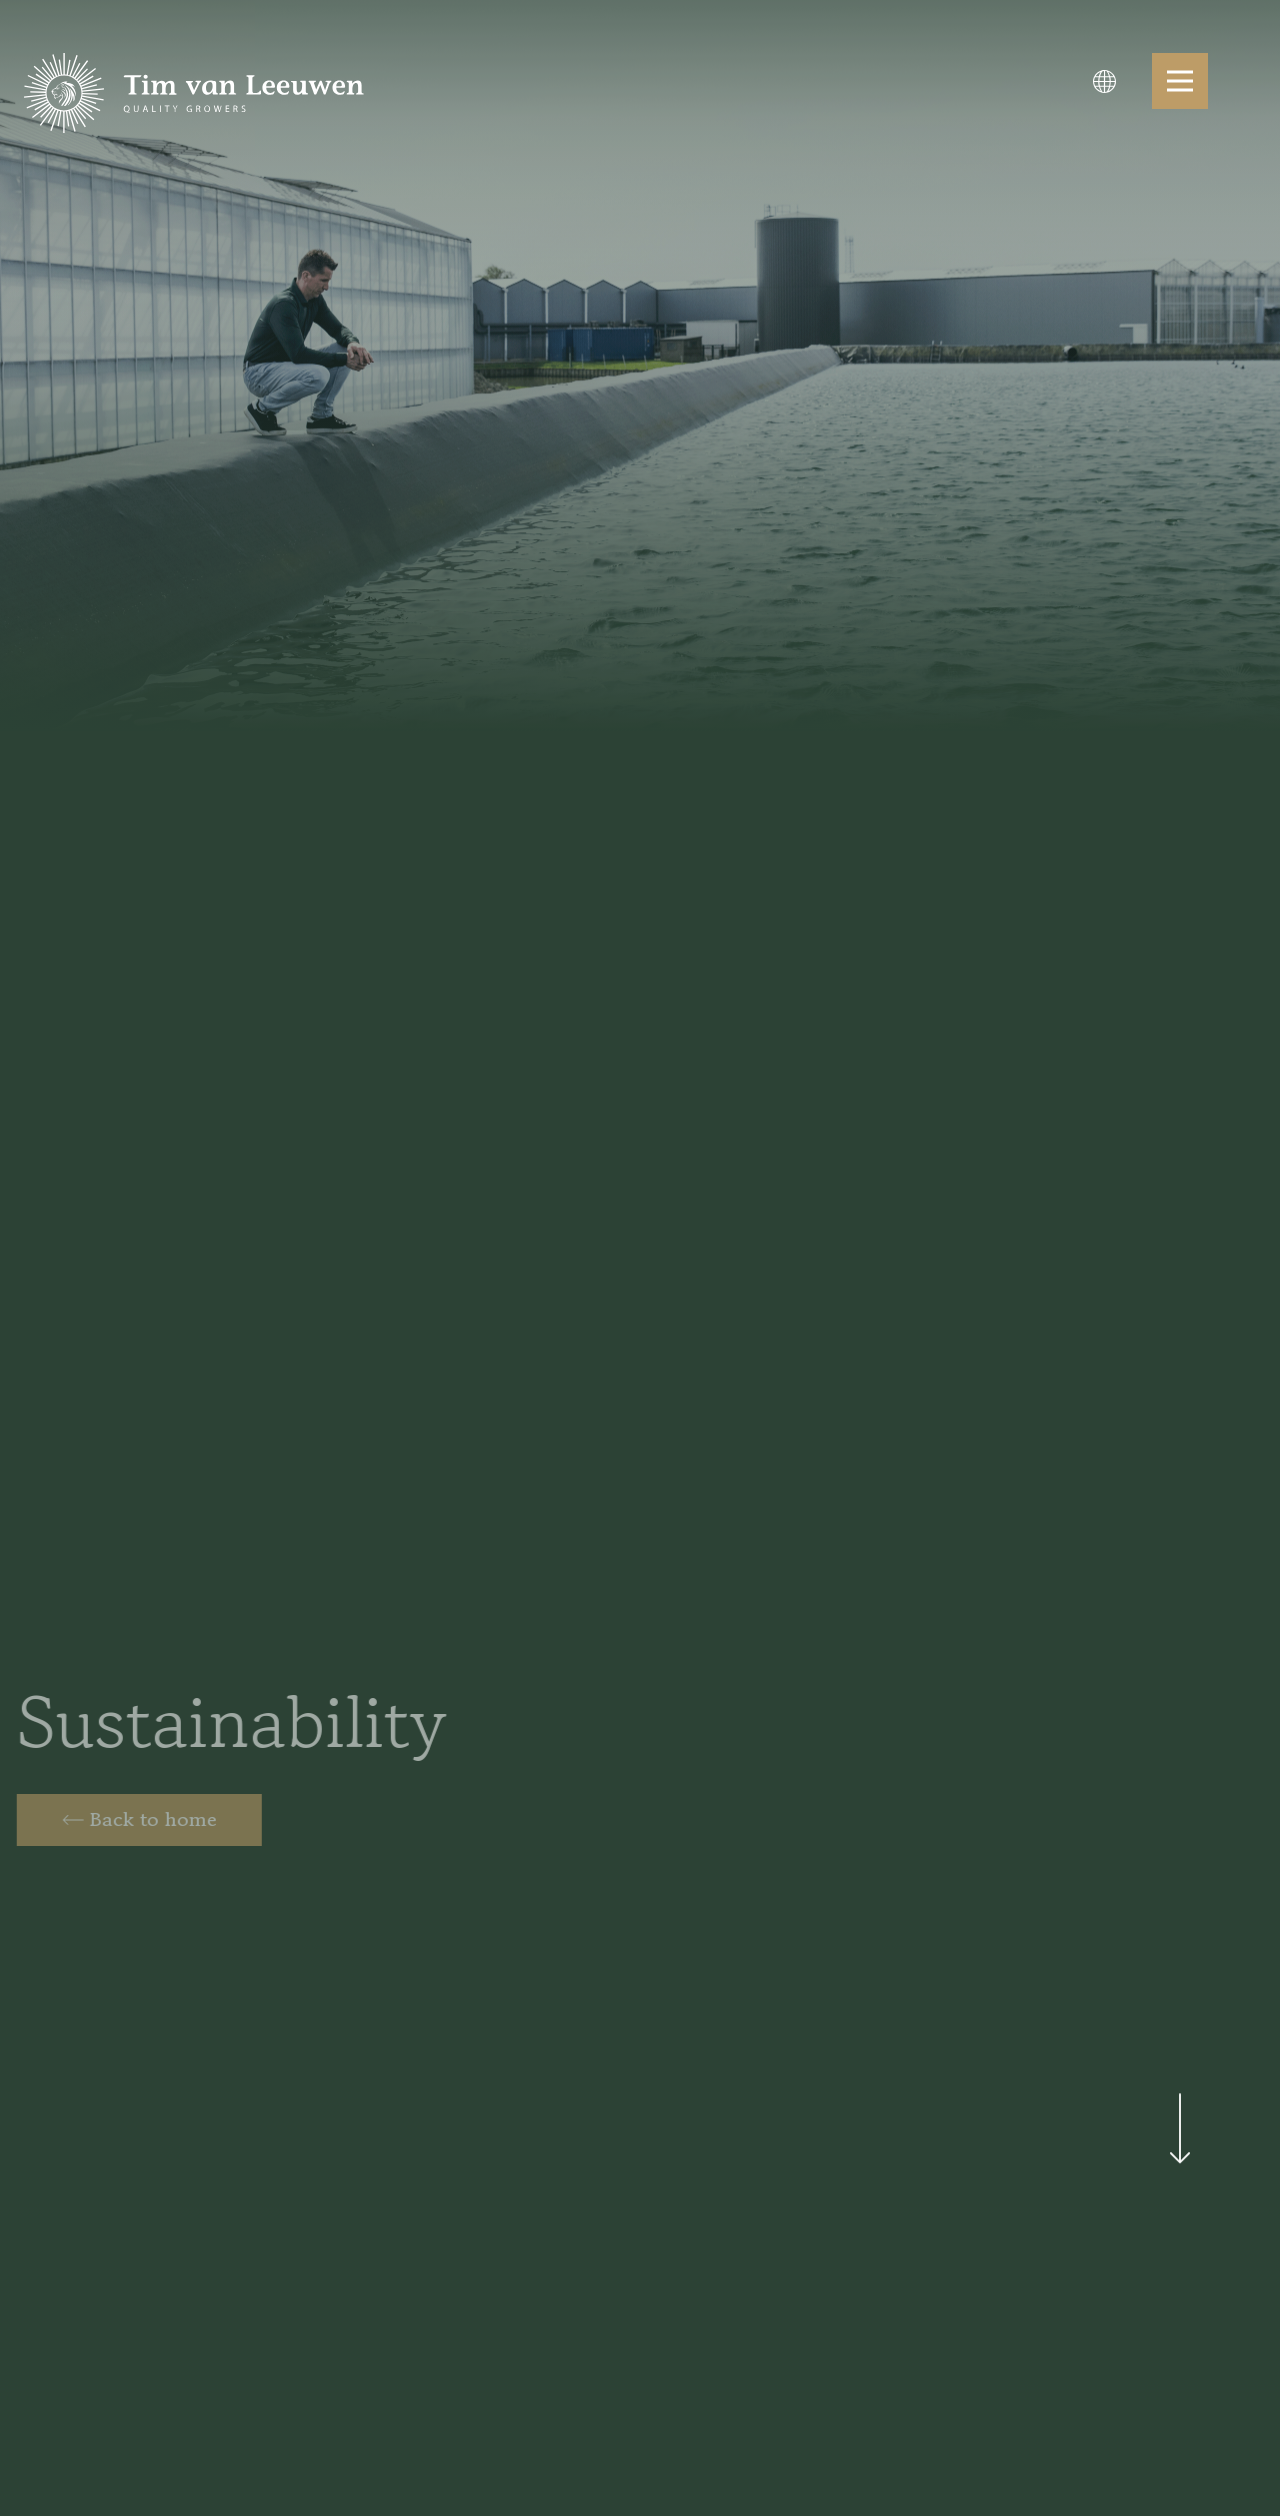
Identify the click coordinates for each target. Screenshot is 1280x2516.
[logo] (194, 93)
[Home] (134, 1820)
